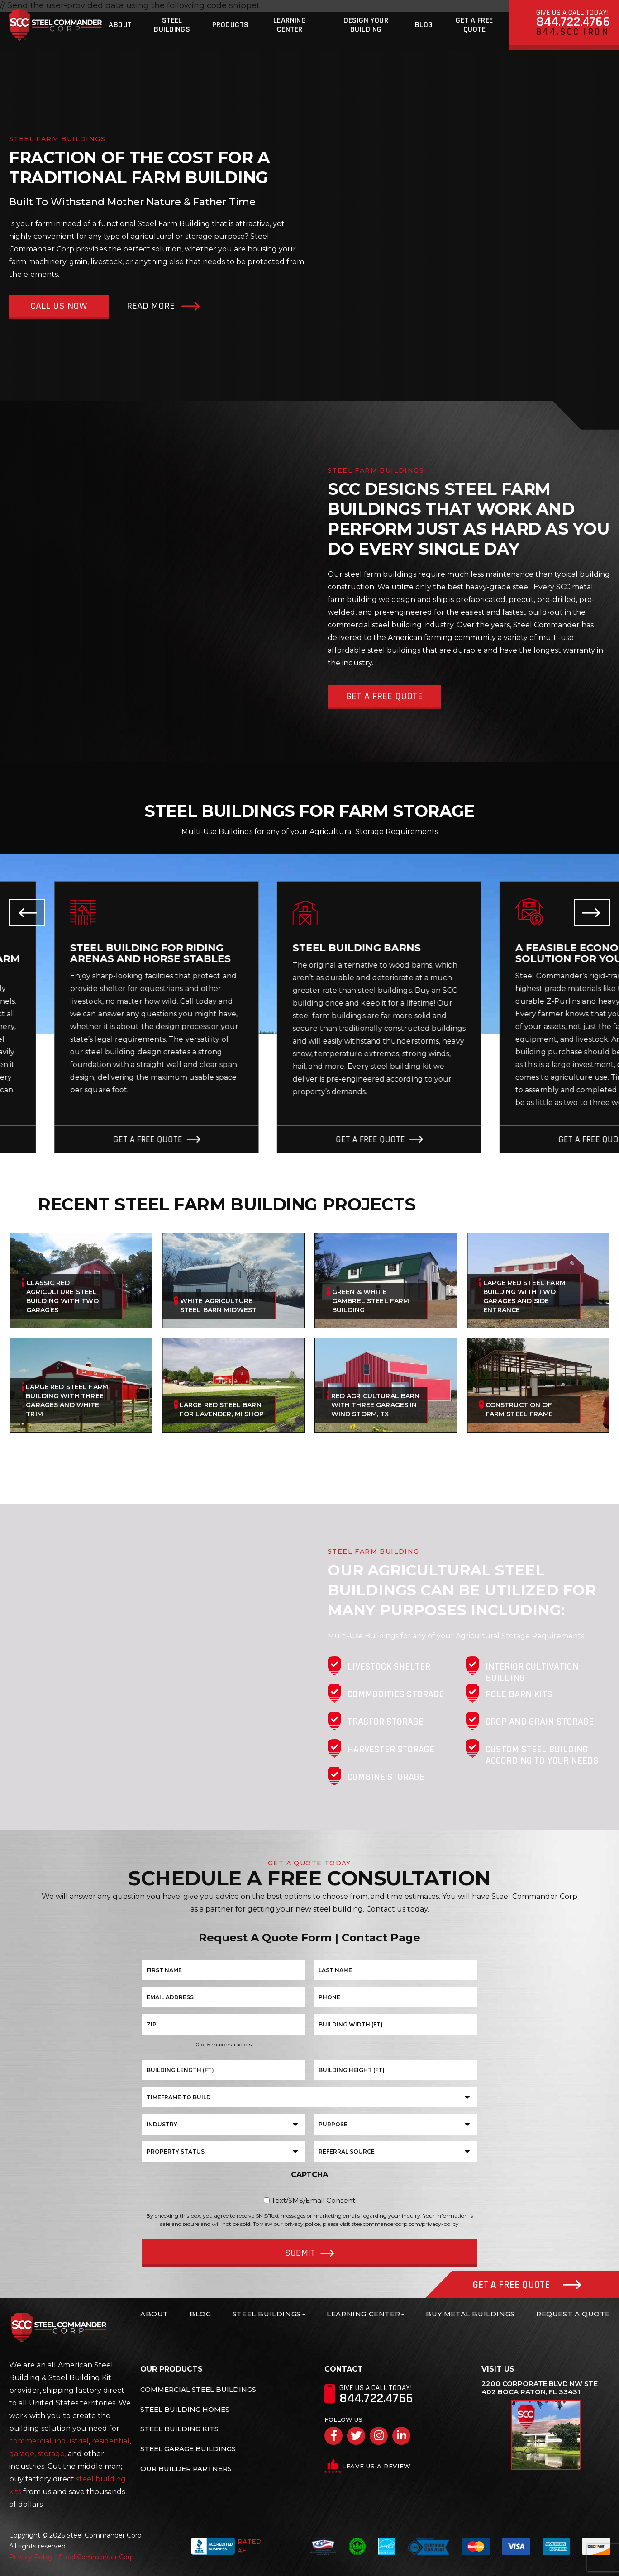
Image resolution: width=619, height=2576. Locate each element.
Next (592, 912)
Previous (27, 912)
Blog (424, 24)
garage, (22, 2453)
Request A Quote (573, 2314)
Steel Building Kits (179, 2428)
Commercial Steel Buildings (198, 2389)
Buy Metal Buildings (470, 2314)
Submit (300, 2253)
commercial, (31, 2441)
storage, (52, 2453)
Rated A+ (226, 2546)
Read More (151, 306)
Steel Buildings (172, 24)
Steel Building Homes (184, 2409)
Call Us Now (58, 306)
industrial (72, 2441)
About (120, 24)
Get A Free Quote (474, 24)
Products (230, 24)
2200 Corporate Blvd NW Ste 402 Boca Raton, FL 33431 (539, 2388)
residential (110, 2441)
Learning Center (289, 24)
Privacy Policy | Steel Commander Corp (71, 2557)
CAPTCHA (309, 2174)
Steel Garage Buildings (188, 2448)
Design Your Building (365, 24)
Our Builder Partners (186, 2468)
